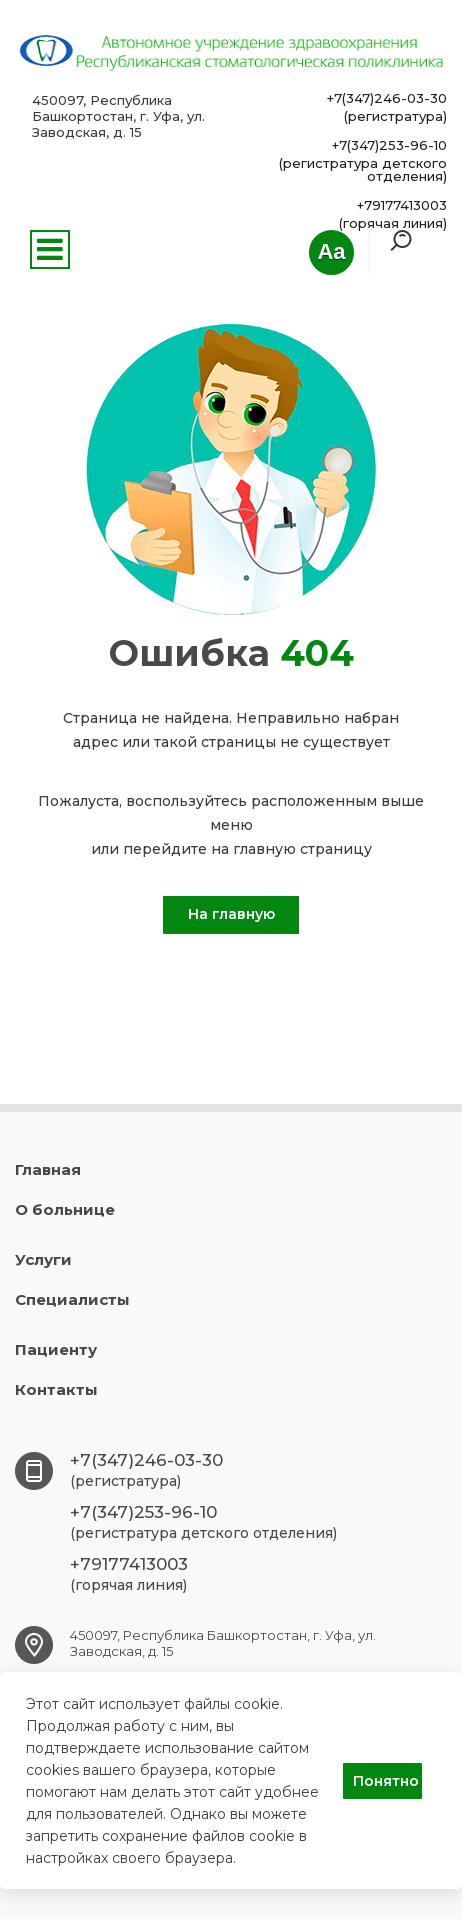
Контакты (56, 1389)
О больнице (65, 1209)
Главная (48, 1169)
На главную (231, 914)
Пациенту (56, 1349)
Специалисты (72, 1299)
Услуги (43, 1259)
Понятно (386, 1781)
